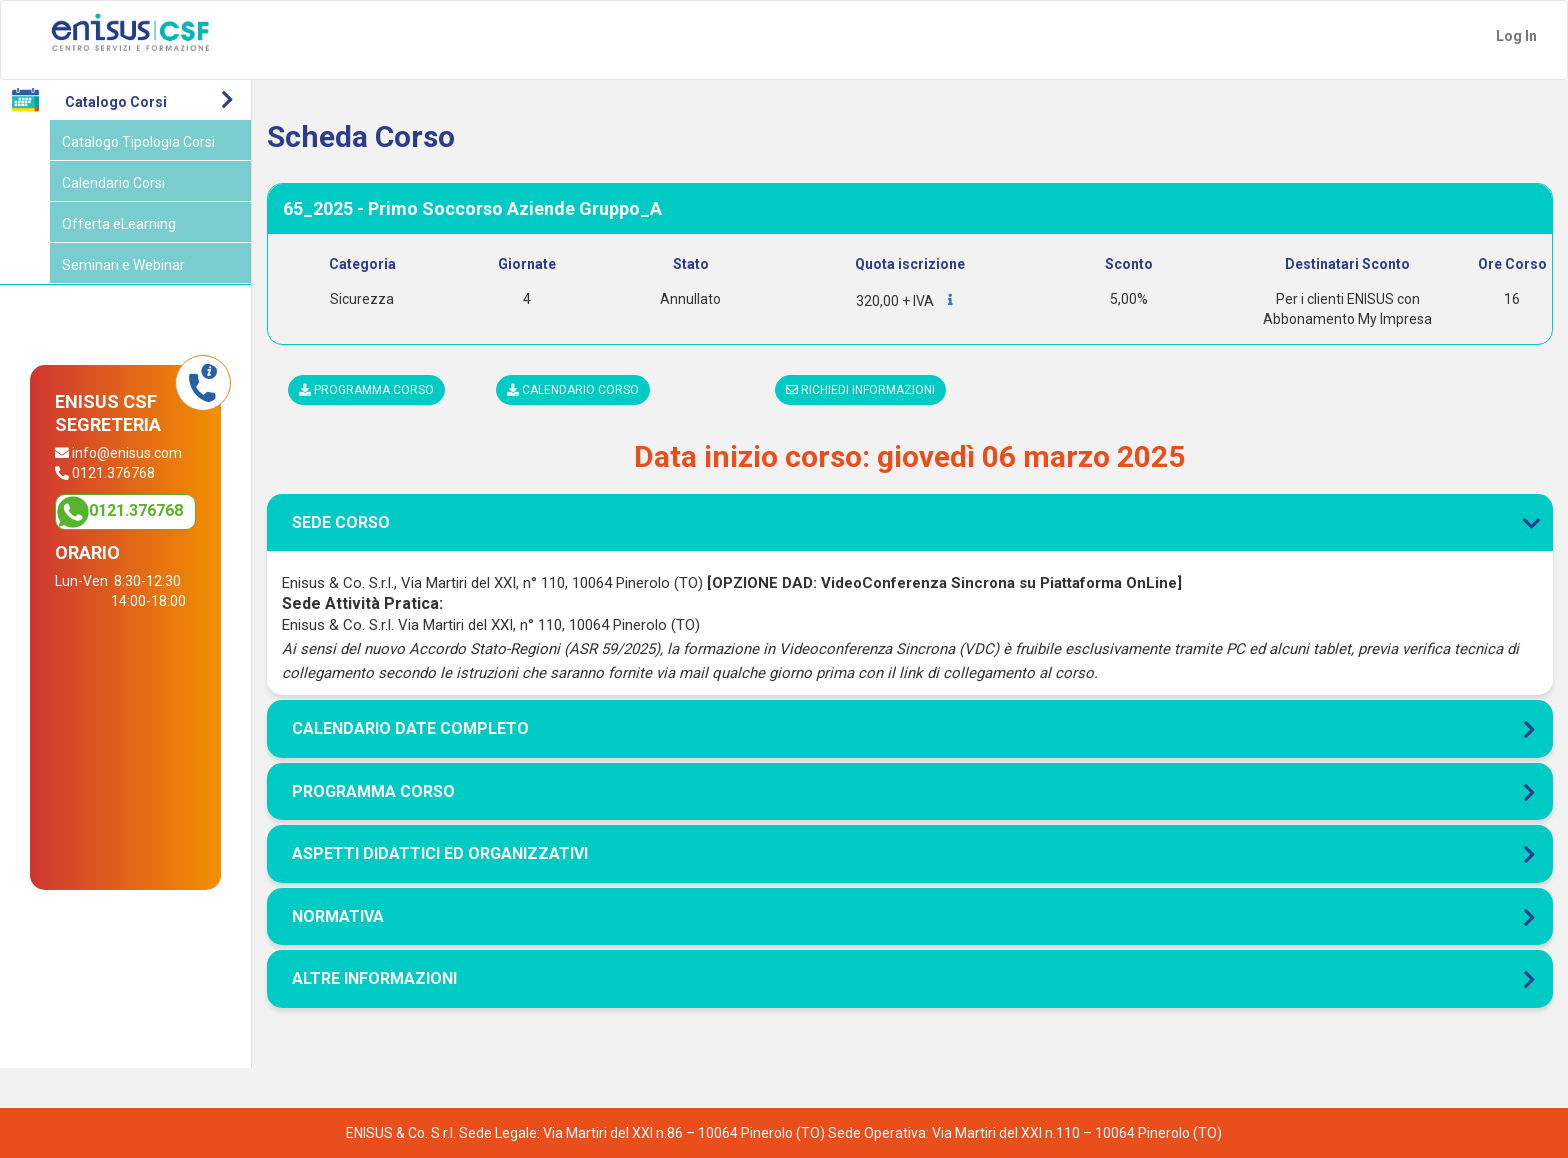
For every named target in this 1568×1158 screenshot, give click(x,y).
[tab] (910, 452)
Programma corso (366, 390)
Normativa (338, 916)
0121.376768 (136, 510)
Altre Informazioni (374, 978)
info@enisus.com (127, 453)
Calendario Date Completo (410, 728)
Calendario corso (573, 390)
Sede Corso (910, 523)
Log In (1516, 36)
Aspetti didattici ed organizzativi (440, 853)
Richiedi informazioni (860, 390)
